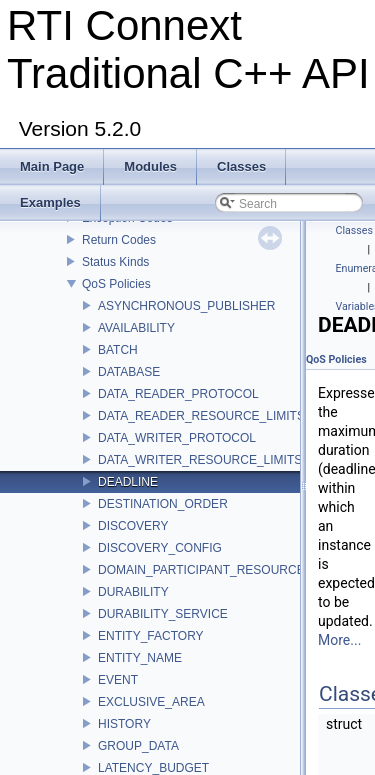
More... (339, 640)
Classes (354, 230)
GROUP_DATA (138, 746)
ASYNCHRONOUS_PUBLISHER (186, 306)
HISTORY (124, 724)
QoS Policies (116, 284)
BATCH (118, 350)
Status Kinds (115, 262)
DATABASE (129, 372)
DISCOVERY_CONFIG (160, 548)
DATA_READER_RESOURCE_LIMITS (201, 416)
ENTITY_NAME (140, 658)
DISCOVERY (133, 526)
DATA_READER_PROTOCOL (178, 394)
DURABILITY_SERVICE (163, 614)
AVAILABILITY (136, 328)
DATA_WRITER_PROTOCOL (177, 438)
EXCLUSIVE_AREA (151, 702)
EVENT (118, 680)
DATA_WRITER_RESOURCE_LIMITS (200, 460)
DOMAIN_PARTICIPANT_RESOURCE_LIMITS (224, 570)
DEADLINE (128, 482)
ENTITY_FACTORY (151, 636)
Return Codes (119, 240)
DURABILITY (133, 592)
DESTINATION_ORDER (163, 504)
